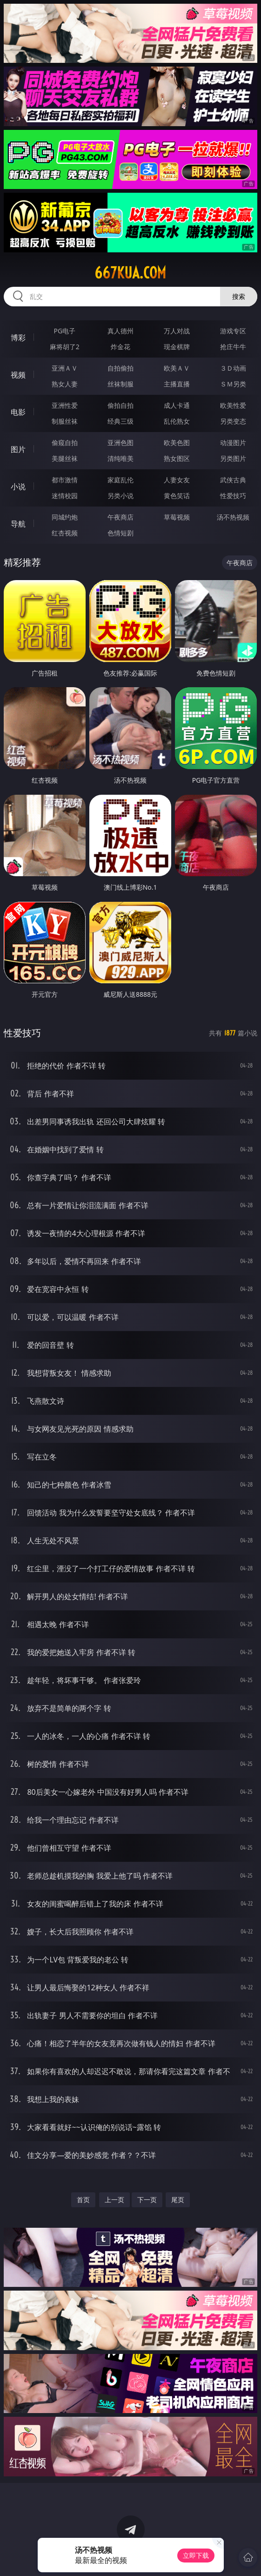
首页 (83, 2199)
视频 (18, 375)
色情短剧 (120, 532)
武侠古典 (233, 479)
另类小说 (120, 495)
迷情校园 (65, 495)
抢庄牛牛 (233, 346)
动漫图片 (233, 442)
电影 (18, 412)
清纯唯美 (120, 458)
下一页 (147, 2199)
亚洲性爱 (65, 405)
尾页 (177, 2199)
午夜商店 (120, 517)
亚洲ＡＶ (65, 368)
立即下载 (196, 2555)
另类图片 (233, 458)
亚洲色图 (120, 442)
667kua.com (130, 273)
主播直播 (177, 383)
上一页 (114, 2199)
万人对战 (177, 330)
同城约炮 (65, 517)
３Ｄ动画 (233, 368)
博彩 (18, 337)
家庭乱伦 (120, 479)
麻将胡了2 (65, 346)
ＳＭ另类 (233, 383)
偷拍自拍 (120, 405)
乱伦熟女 (177, 421)
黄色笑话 (177, 495)
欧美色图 (177, 442)
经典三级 (120, 421)
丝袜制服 (120, 383)
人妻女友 (177, 479)
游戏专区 (233, 330)
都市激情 (65, 479)
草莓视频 (177, 517)
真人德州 (120, 330)
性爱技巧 (233, 495)
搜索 (238, 296)
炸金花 (120, 346)
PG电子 (65, 330)
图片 (18, 449)
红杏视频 (65, 532)
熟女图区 (177, 458)
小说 (18, 486)
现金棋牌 (177, 346)
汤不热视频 (233, 517)
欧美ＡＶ (177, 368)
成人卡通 (177, 405)
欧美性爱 (233, 405)
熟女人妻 (65, 383)
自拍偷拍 (120, 368)
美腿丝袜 (65, 458)
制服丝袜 (65, 421)
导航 (18, 524)
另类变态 (233, 421)
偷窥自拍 (65, 442)
